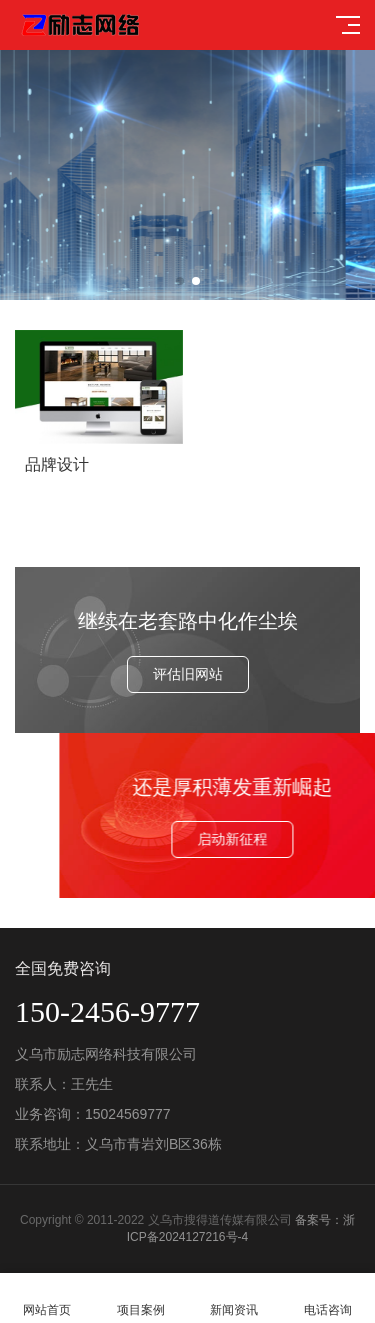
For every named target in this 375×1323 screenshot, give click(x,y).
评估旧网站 (188, 674)
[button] (180, 281)
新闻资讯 (235, 1298)
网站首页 (47, 1298)
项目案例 (141, 1298)
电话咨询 (328, 1298)
